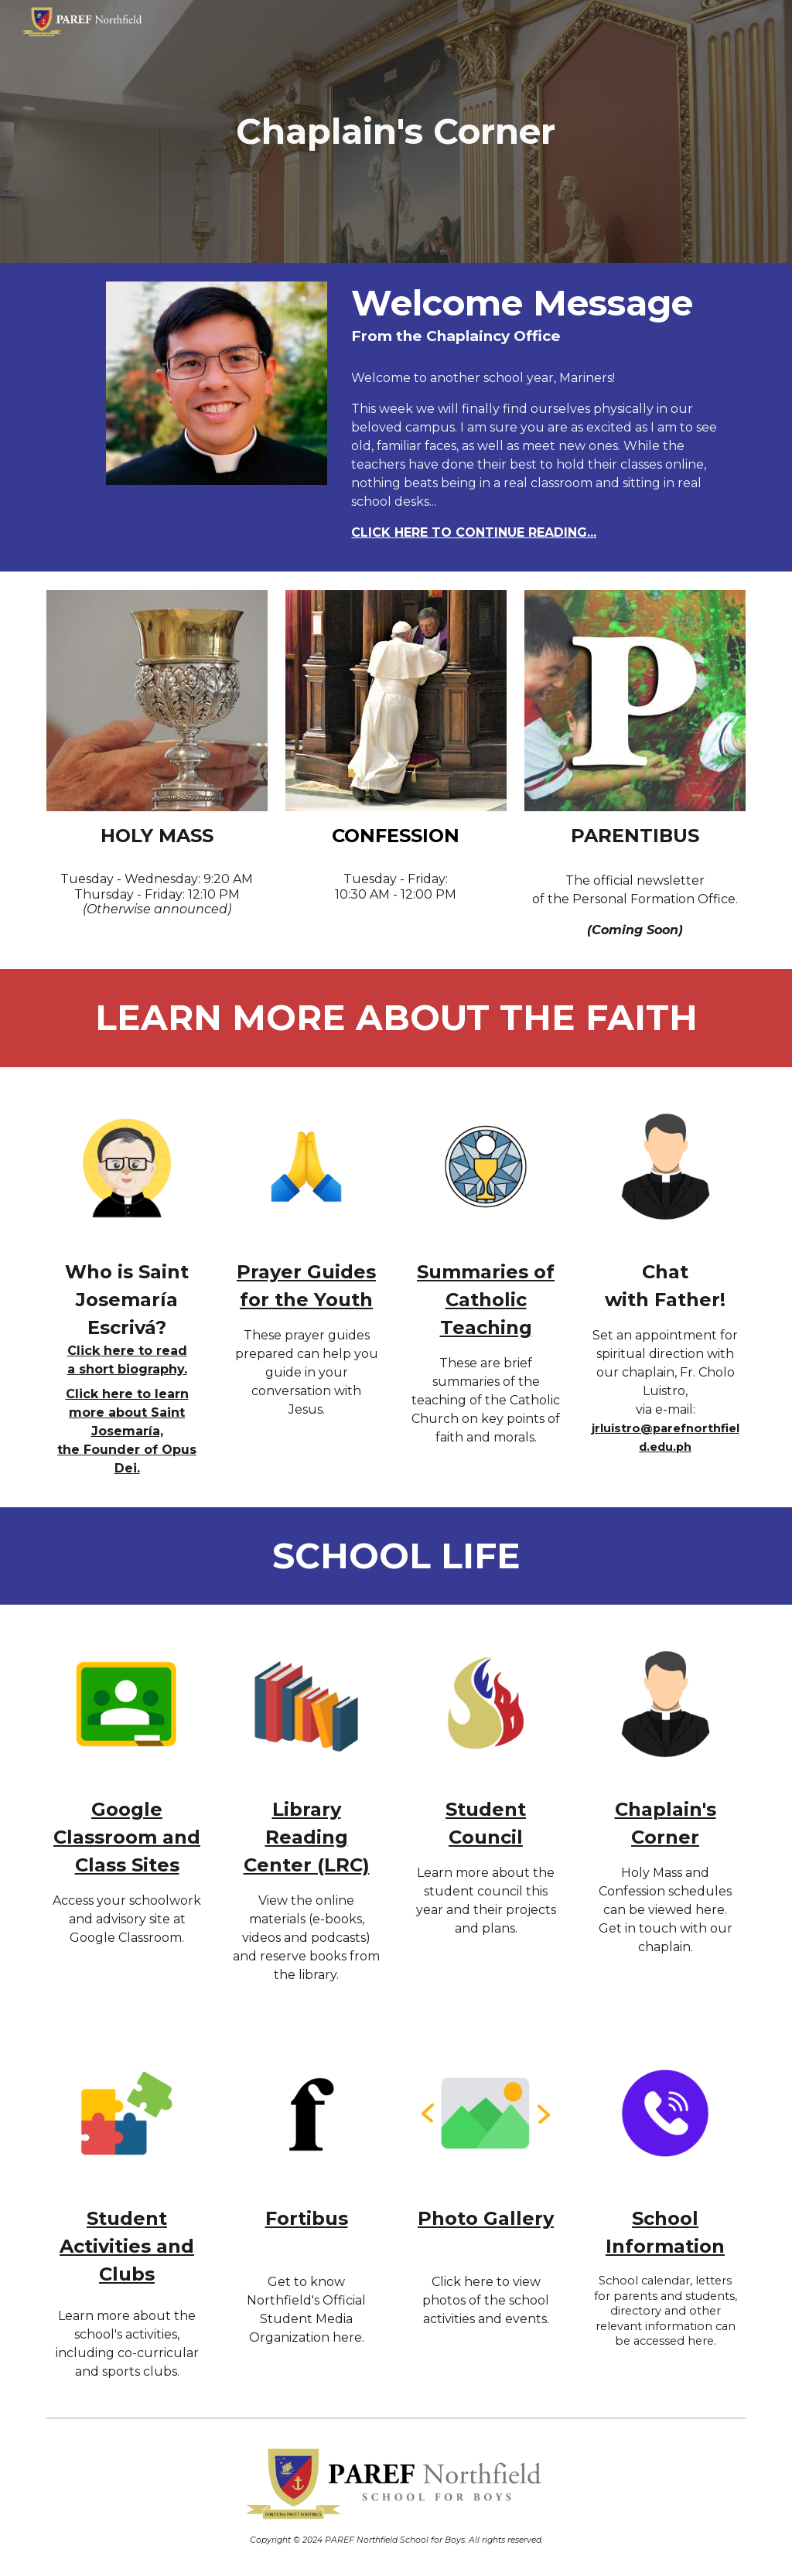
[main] (396, 131)
